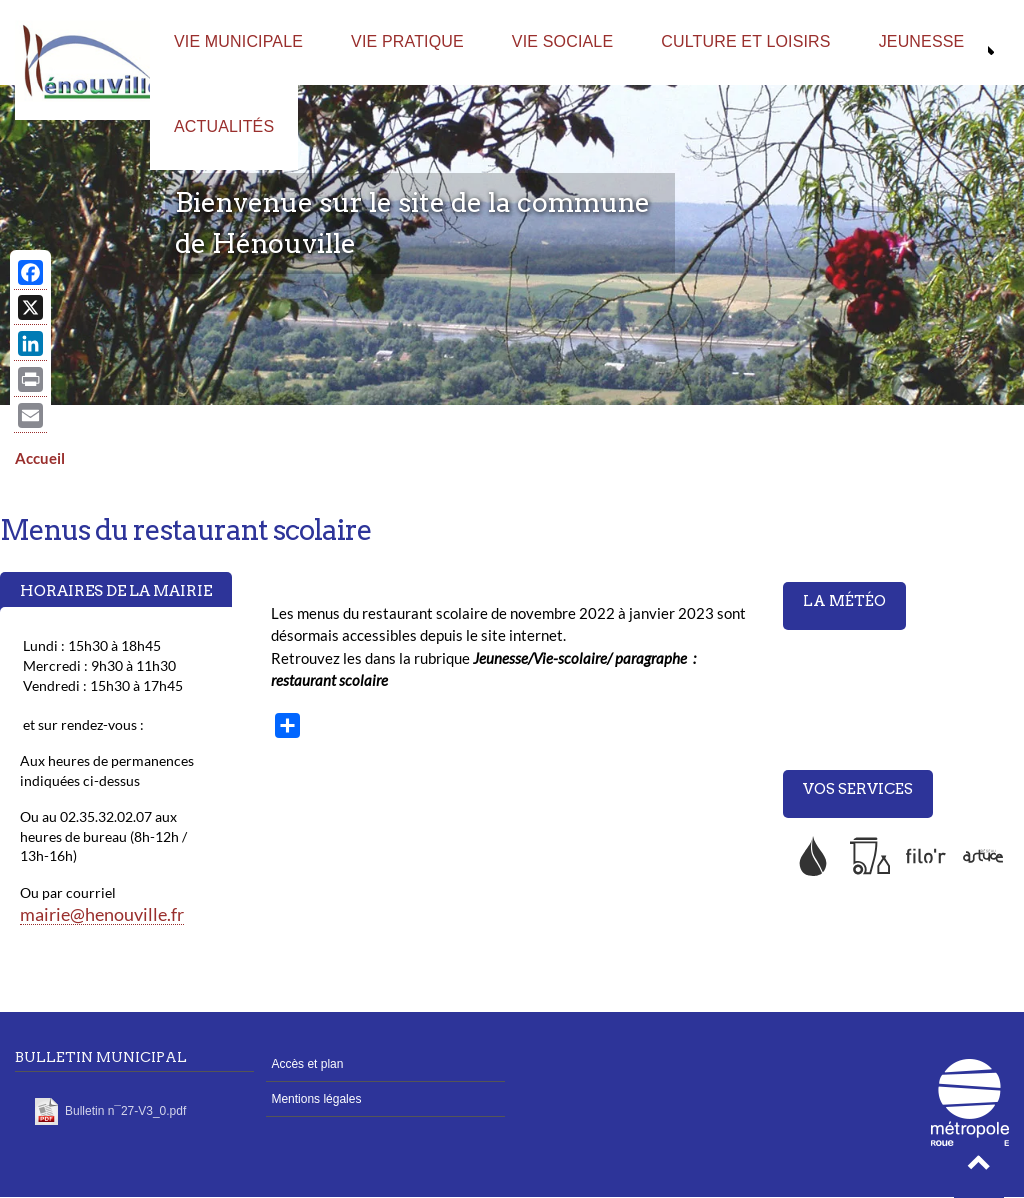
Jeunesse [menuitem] (922, 41)
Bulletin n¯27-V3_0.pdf (125, 1111)
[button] (979, 1168)
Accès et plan (307, 1064)
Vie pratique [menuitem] (407, 41)
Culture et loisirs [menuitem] (745, 41)
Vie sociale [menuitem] (562, 41)
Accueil (40, 458)
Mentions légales (316, 1099)
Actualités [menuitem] (224, 126)
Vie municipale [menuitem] (238, 41)
